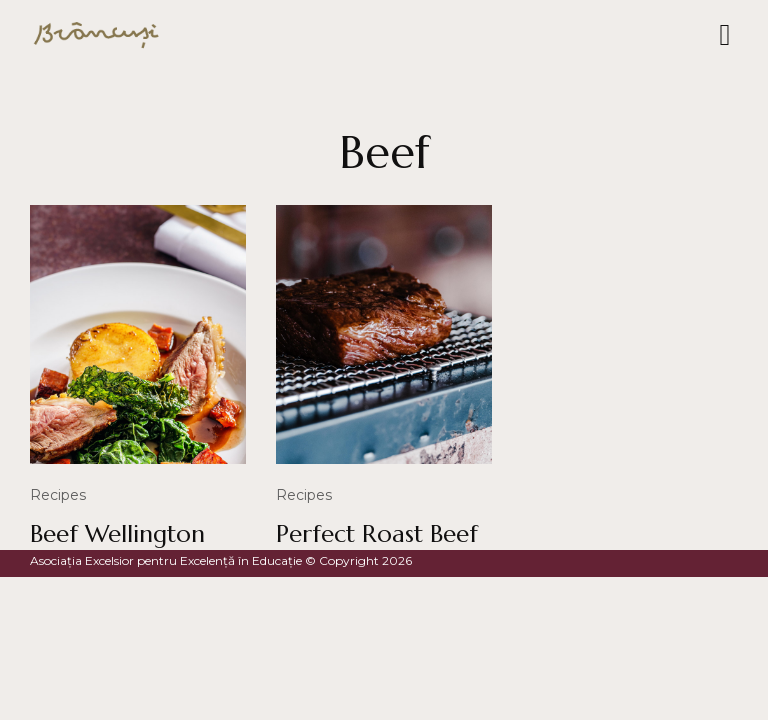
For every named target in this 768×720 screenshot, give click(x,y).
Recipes (58, 495)
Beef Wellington (117, 534)
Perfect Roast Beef (377, 534)
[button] (725, 35)
